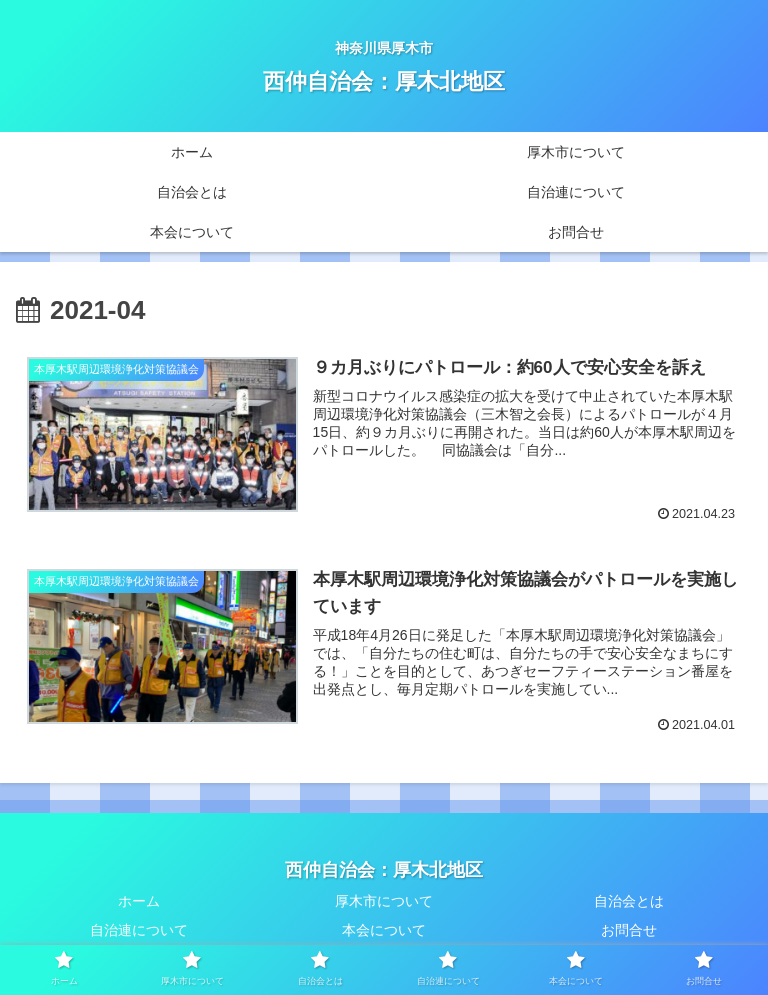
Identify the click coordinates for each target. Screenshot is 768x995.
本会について (384, 930)
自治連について (139, 930)
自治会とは (629, 901)
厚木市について (384, 901)
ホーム (139, 901)
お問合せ (629, 930)
